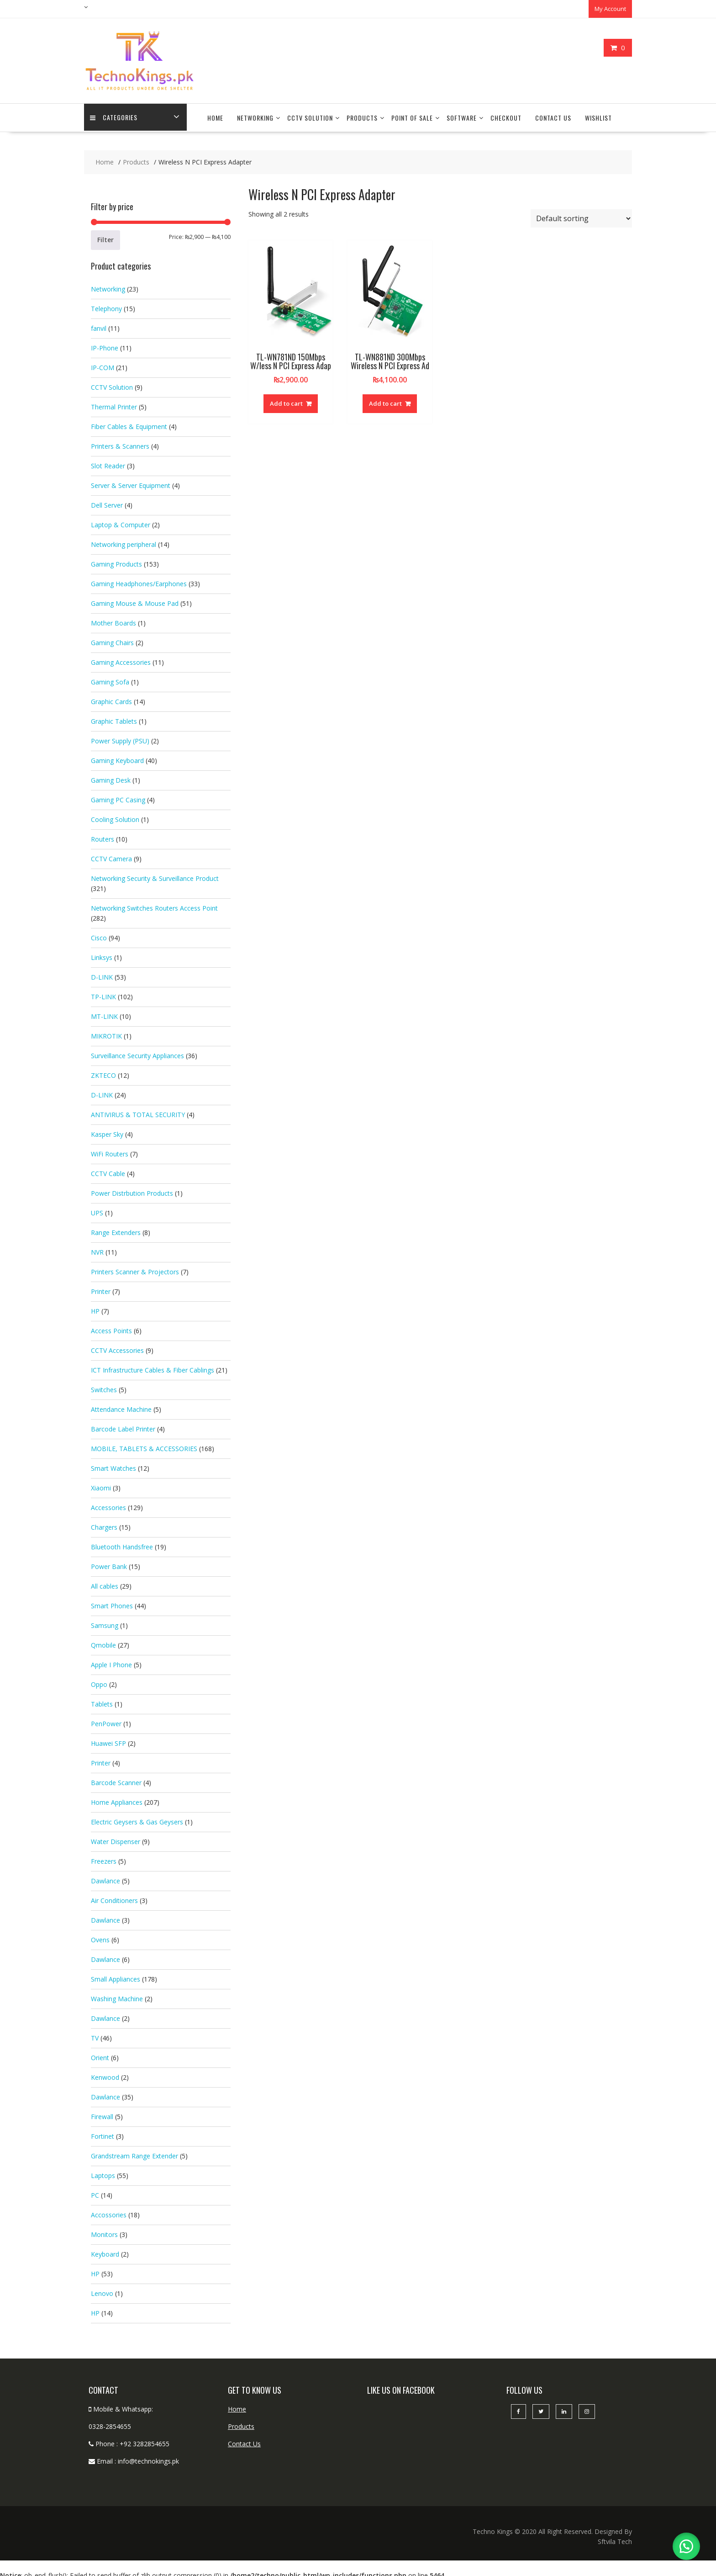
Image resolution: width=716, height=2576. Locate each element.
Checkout (505, 113)
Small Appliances (115, 1974)
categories (114, 113)
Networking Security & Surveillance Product (155, 873)
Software (462, 113)
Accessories (108, 1503)
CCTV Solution (310, 113)
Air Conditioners (114, 1896)
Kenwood (105, 2072)
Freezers (103, 1856)
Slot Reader (108, 461)
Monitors (104, 2230)
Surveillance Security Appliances (137, 1051)
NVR (97, 1247)
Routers (102, 834)
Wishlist (598, 113)
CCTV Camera (111, 854)
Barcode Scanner (116, 1778)
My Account (610, 8)
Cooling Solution (115, 815)
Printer (101, 1287)
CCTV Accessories (117, 1345)
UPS (97, 1208)
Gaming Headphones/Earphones (139, 579)
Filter (105, 235)
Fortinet (102, 2131)
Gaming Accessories (121, 657)
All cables (104, 1581)
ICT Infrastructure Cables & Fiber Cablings (152, 1365)
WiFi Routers (109, 1149)
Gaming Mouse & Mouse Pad (135, 598)
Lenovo (102, 2288)
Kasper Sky (107, 1129)
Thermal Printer (114, 402)
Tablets (102, 1699)
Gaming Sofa (110, 677)
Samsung (104, 1621)
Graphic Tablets (114, 716)
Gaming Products (116, 559)
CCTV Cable (108, 1169)
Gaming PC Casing (118, 795)
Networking (255, 113)
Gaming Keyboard (117, 756)
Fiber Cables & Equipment (129, 422)
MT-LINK (104, 1011)
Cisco (99, 933)
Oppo (99, 1679)
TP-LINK (103, 992)
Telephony (106, 304)
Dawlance (105, 1876)
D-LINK (102, 972)
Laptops (103, 2171)
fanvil (98, 323)
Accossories (108, 2210)
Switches (104, 1385)
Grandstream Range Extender (134, 2151)
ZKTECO (103, 1070)
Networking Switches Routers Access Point (154, 903)
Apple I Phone (111, 1660)
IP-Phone (104, 343)
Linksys (101, 953)
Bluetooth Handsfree (122, 1542)
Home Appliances (116, 1797)
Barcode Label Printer (123, 1424)
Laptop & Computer (120, 520)
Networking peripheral (123, 539)
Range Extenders (116, 1228)
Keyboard (105, 2249)
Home (215, 113)
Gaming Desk (111, 775)
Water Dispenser (115, 1837)
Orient (100, 2053)
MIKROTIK (106, 1031)
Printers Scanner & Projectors (135, 1267)
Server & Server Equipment (130, 481)
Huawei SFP (108, 1738)
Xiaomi (101, 1483)
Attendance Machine (121, 1404)
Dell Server (107, 500)
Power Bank (109, 1562)
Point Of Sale (412, 113)
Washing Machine (117, 1994)
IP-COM (102, 363)
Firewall (102, 2112)
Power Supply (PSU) (120, 736)
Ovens (100, 1935)
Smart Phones (112, 1601)
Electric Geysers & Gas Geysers (137, 1817)
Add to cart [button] (286, 399)
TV (95, 2033)
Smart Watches (113, 1463)
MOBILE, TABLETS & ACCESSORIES (144, 1444)
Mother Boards (113, 618)
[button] (684, 2544)
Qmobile (103, 1640)
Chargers (104, 1522)
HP (95, 1306)
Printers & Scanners (120, 441)
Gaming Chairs (112, 638)
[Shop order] (581, 214)
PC (95, 2190)
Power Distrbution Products (132, 1188)
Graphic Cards (111, 697)
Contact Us (553, 113)
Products (362, 113)
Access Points (111, 1326)
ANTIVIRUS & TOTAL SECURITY (138, 1110)
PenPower (106, 1719)
